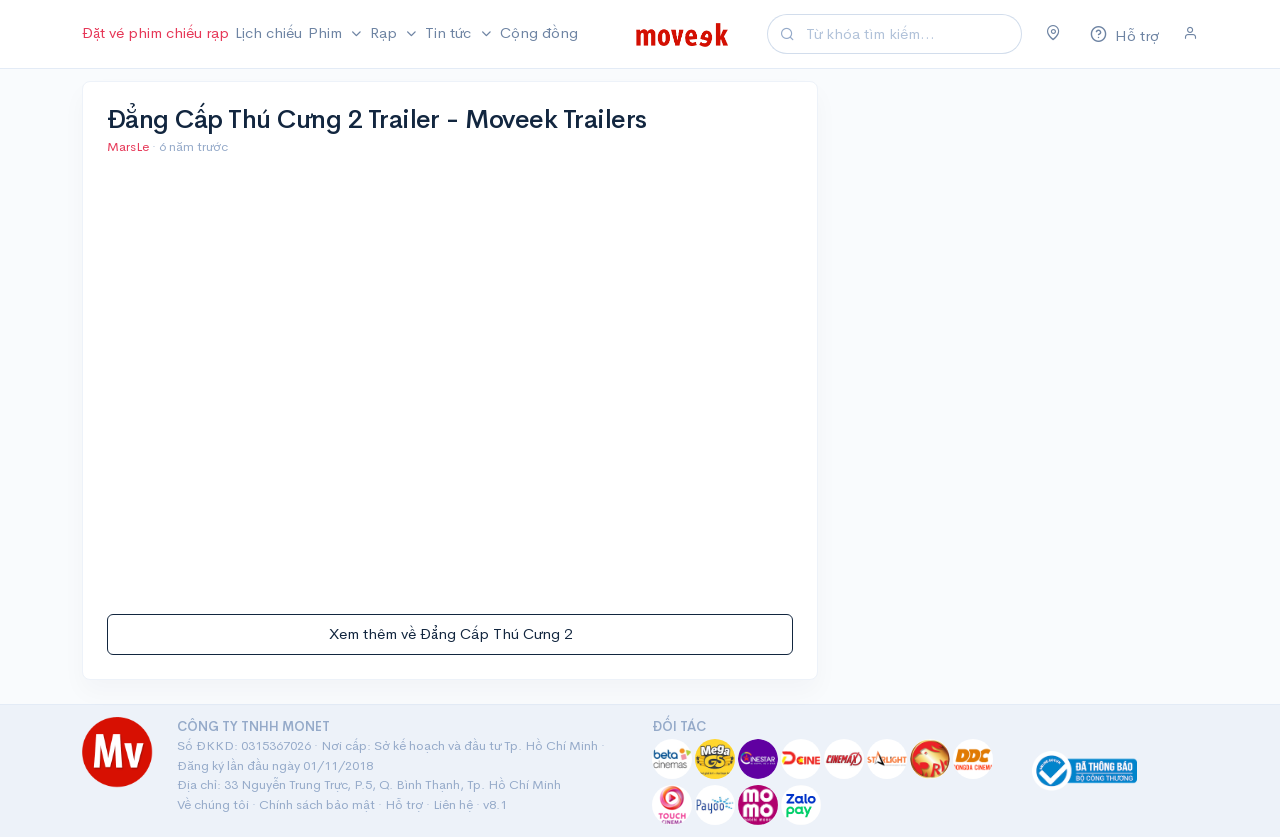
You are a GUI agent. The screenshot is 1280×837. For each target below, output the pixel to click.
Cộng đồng (539, 32)
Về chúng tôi (213, 804)
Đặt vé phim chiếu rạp (155, 32)
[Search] (911, 34)
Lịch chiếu (268, 32)
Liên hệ (453, 804)
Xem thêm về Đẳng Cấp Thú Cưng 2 (450, 633)
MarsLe (129, 146)
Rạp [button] (385, 32)
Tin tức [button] (450, 32)
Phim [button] (327, 32)
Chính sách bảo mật (317, 804)
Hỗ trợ (404, 804)
